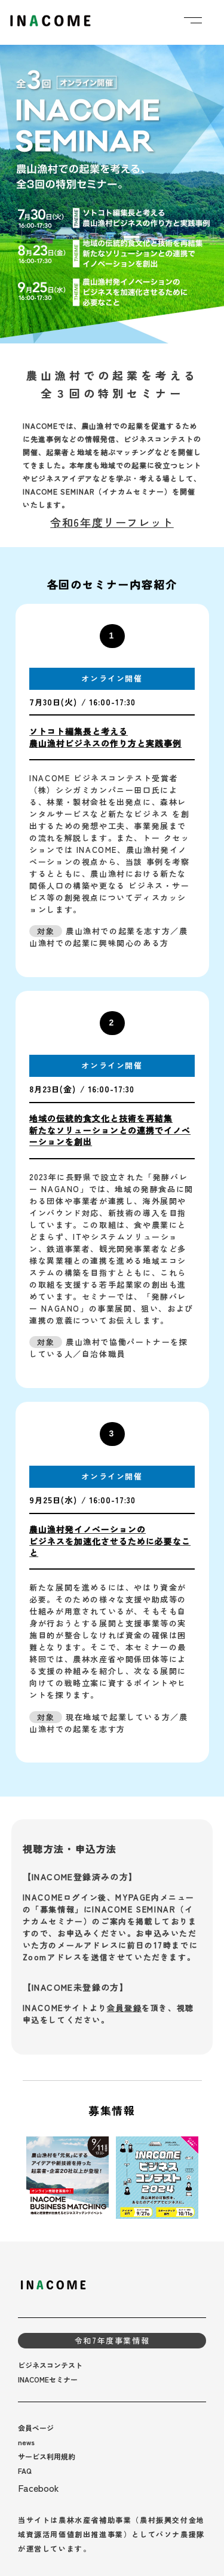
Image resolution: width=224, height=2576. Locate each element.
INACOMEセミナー (48, 2379)
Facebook (38, 2487)
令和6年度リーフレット (112, 522)
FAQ (25, 2471)
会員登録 (124, 2007)
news (26, 2442)
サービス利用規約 (46, 2456)
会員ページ (36, 2428)
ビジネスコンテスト (50, 2365)
